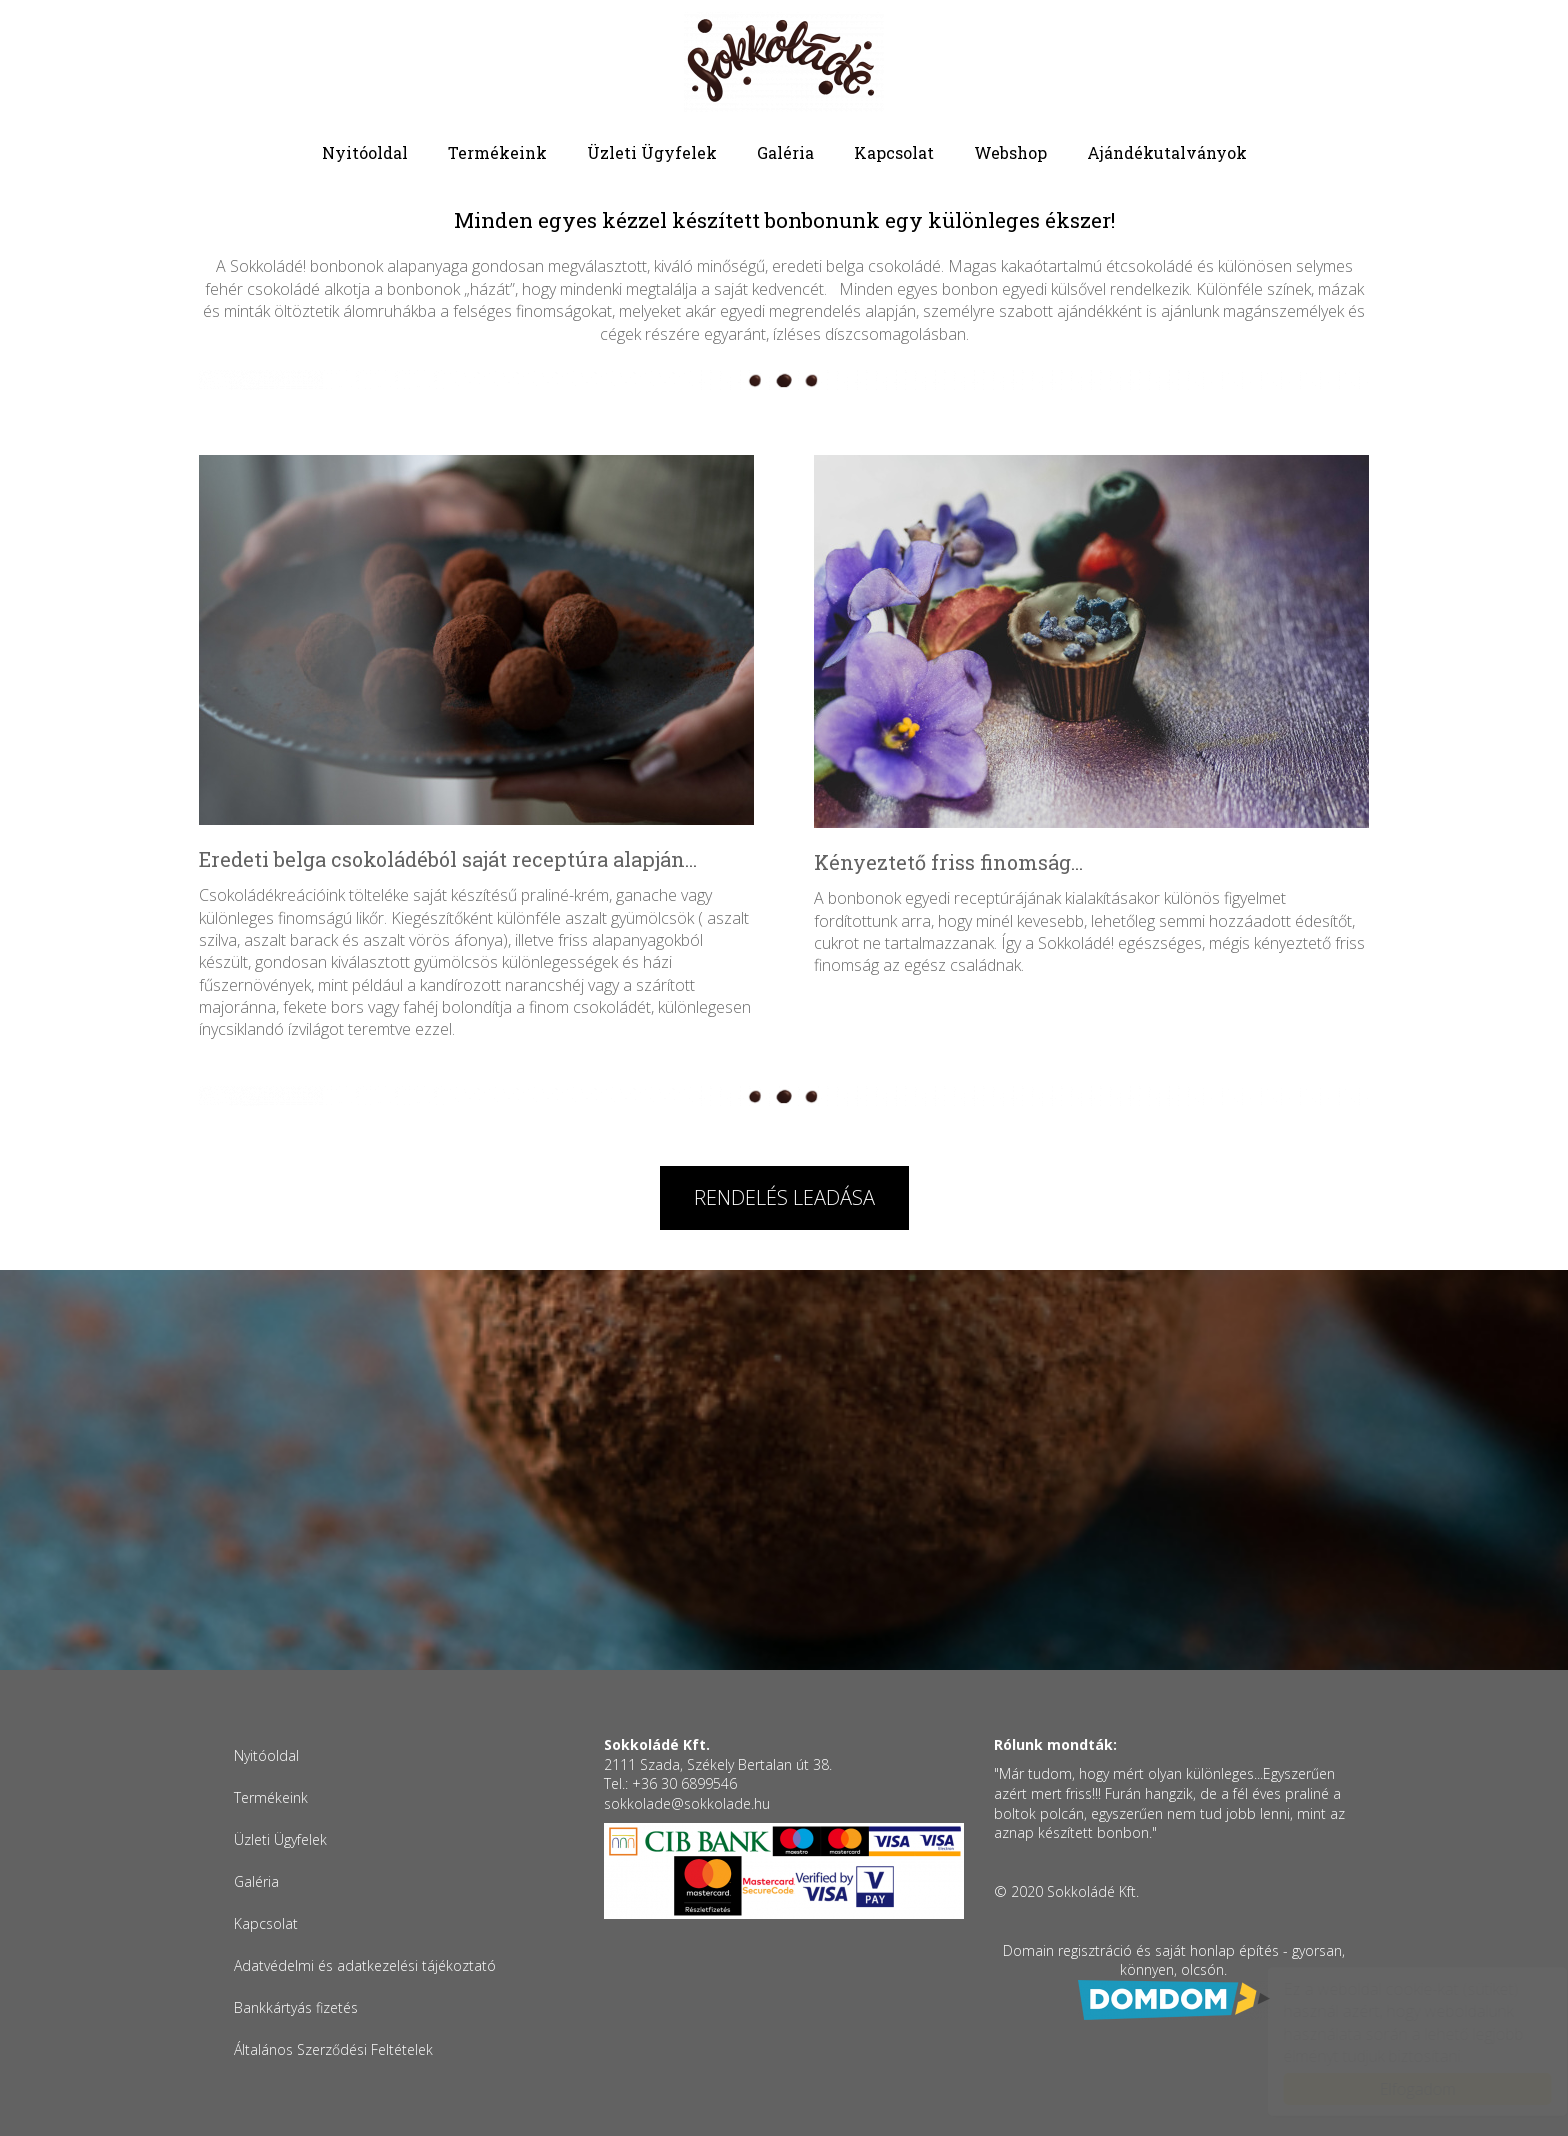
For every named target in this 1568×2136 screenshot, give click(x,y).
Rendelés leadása (784, 1197)
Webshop (1010, 152)
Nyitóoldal (365, 152)
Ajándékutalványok (1167, 152)
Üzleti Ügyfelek (652, 152)
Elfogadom (1398, 2089)
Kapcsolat (894, 152)
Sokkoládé (784, 62)
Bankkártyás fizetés (296, 2007)
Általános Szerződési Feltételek (333, 2049)
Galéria (785, 152)
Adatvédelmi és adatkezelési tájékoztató (365, 1965)
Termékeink (497, 152)
